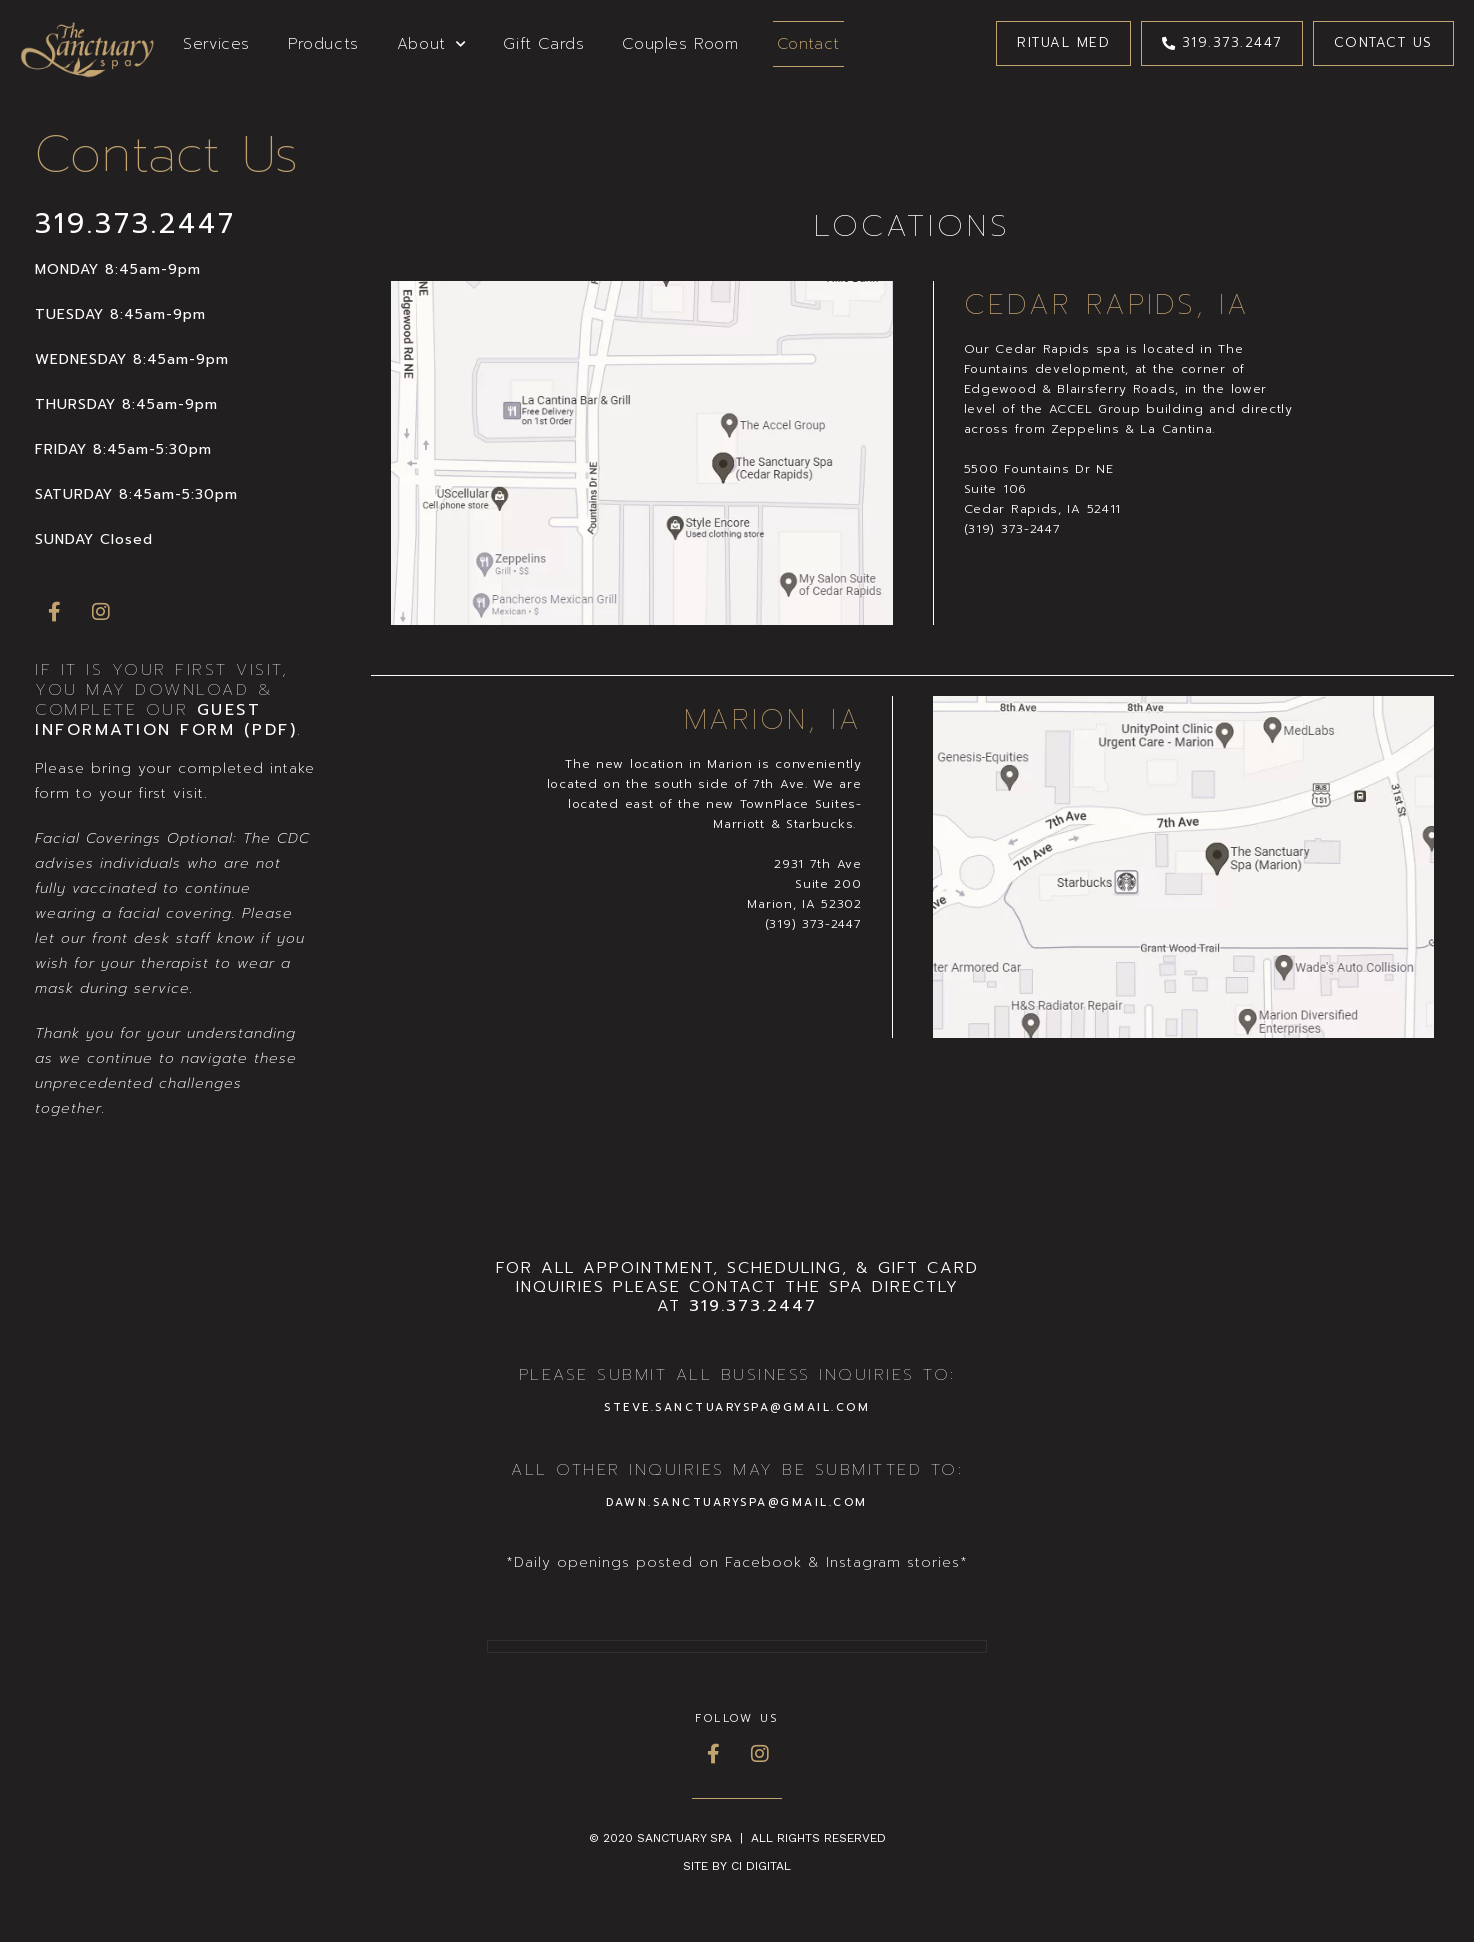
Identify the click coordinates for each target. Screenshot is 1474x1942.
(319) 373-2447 (1012, 529)
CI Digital (761, 1866)
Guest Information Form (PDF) (166, 720)
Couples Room (680, 44)
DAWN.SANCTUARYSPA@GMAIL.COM (737, 1502)
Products (323, 44)
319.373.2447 (135, 223)
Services (216, 44)
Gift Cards (543, 44)
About (431, 44)
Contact (808, 44)
